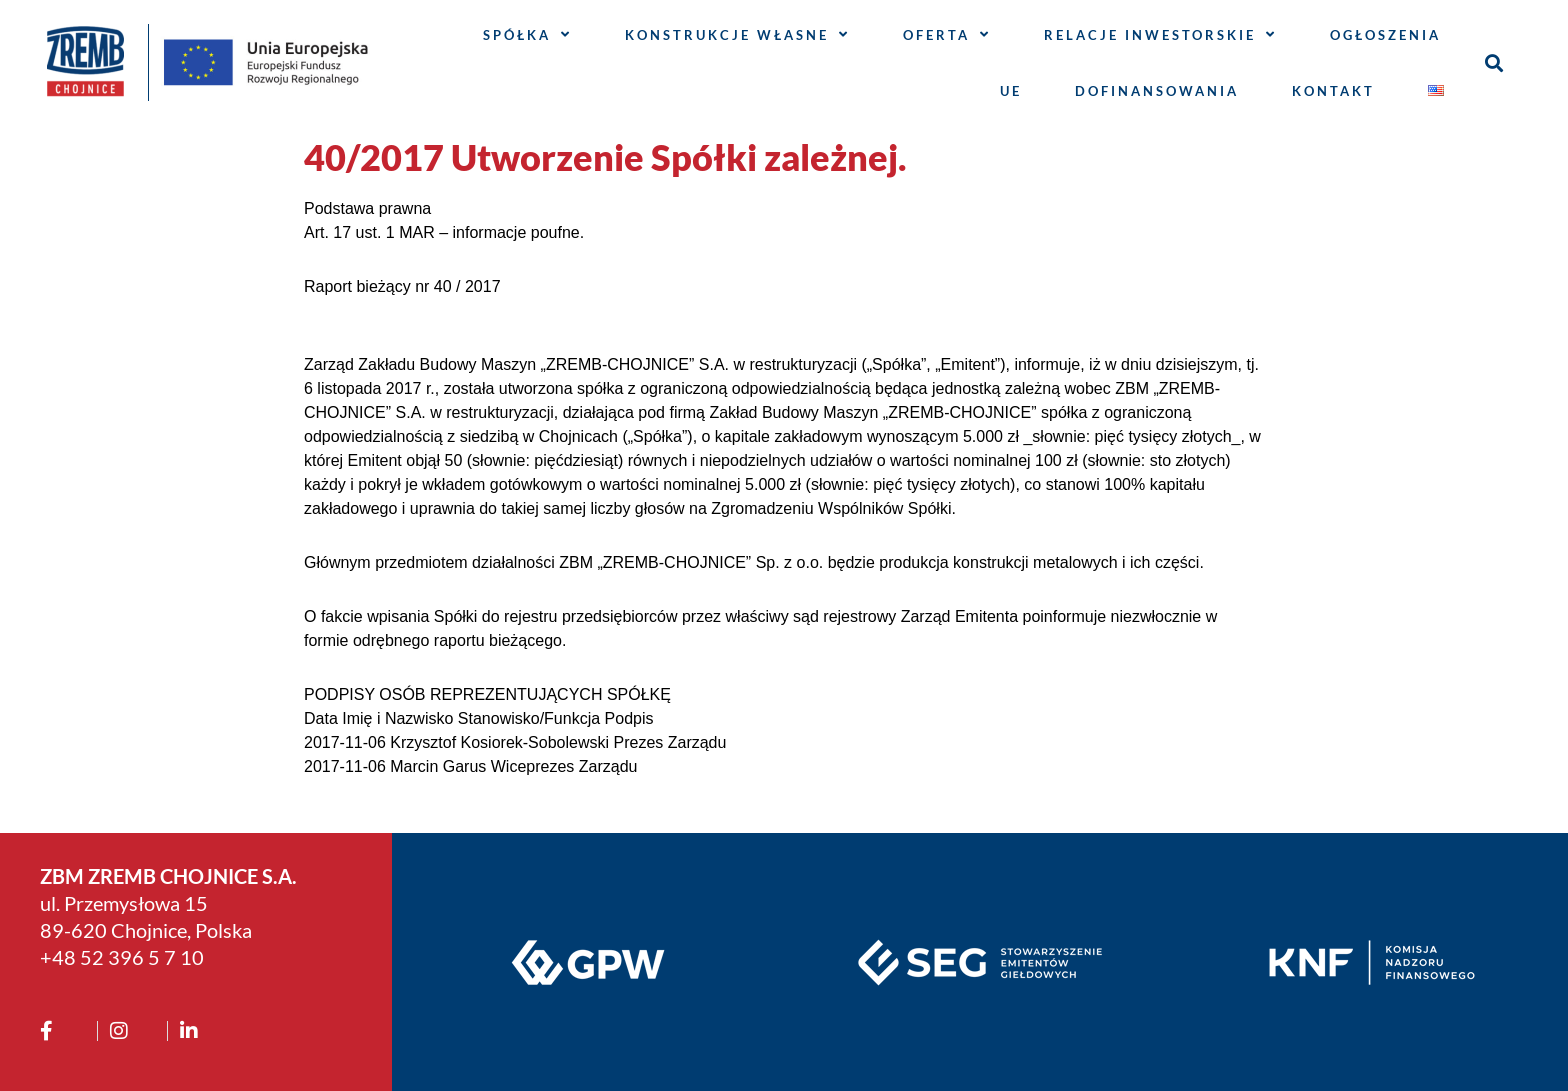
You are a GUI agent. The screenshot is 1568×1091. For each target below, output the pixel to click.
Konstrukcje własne (737, 34)
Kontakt (1333, 91)
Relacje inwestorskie (1160, 34)
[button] (1494, 62)
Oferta (947, 34)
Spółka (527, 34)
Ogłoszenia (1385, 35)
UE (1011, 91)
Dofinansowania (1157, 91)
